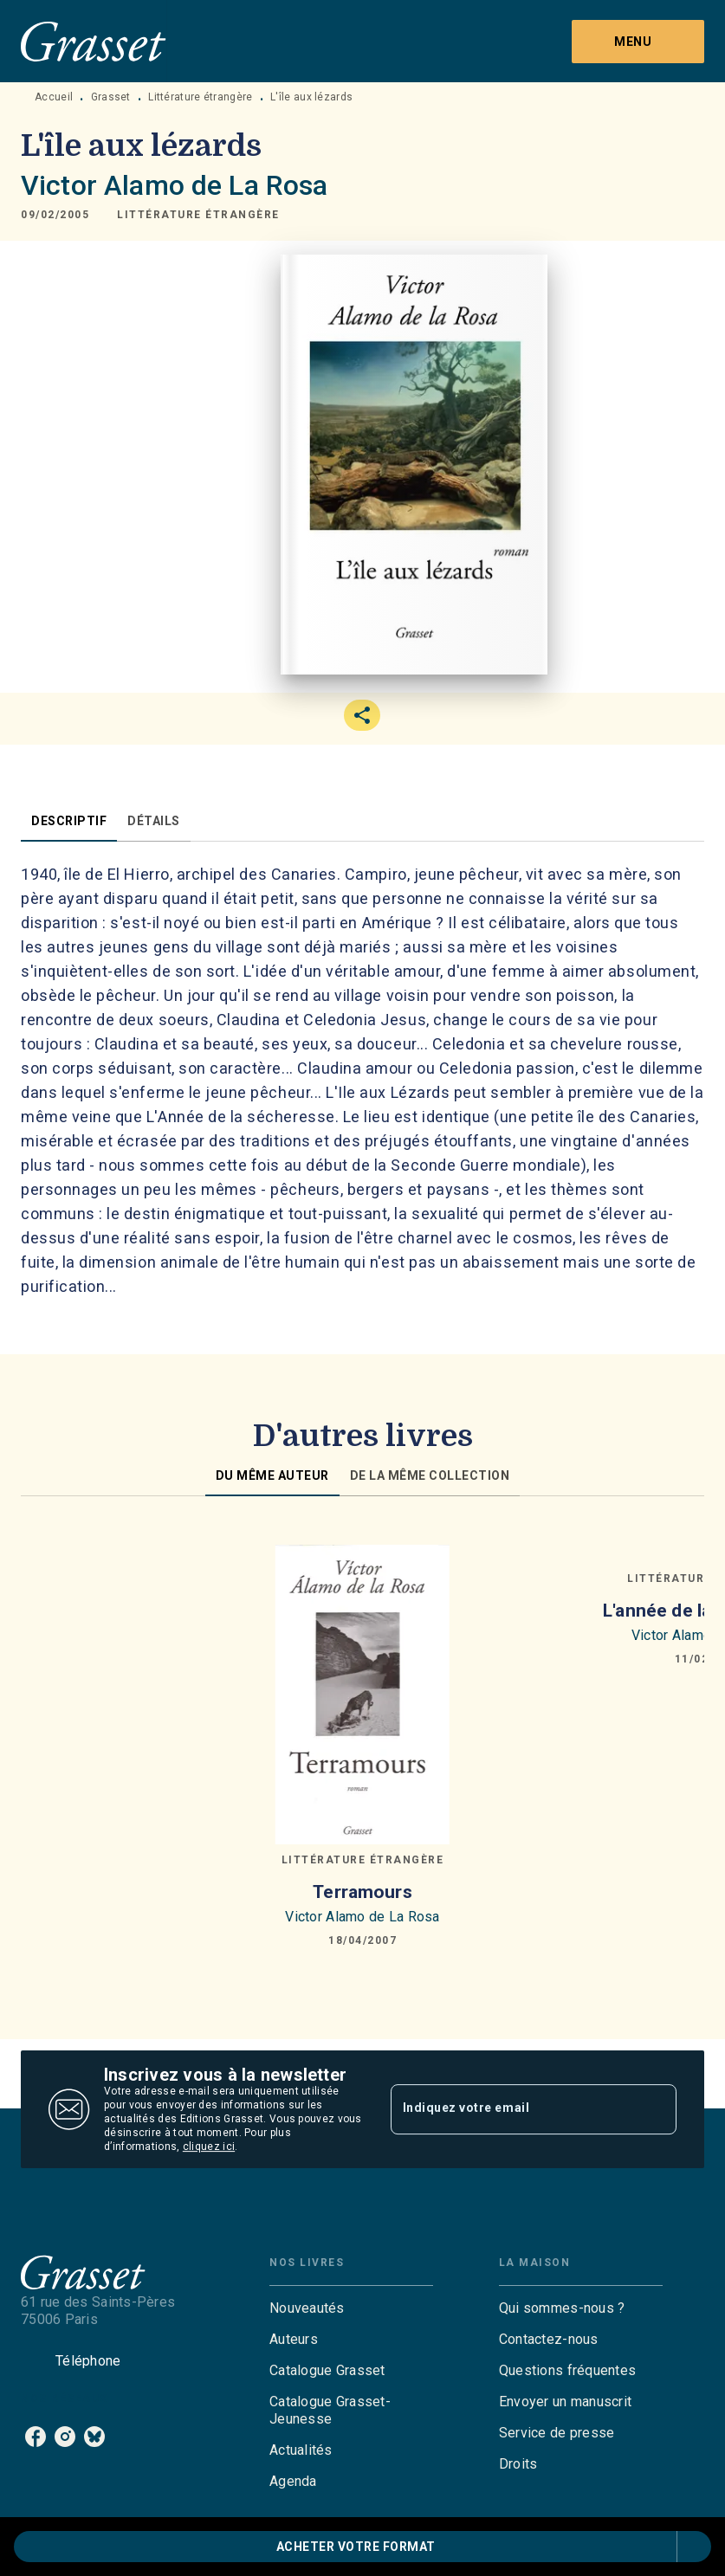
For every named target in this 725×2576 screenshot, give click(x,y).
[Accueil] (93, 41)
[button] (198, 215)
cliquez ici (209, 2146)
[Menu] (638, 41)
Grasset (111, 97)
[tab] (69, 821)
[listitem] (35, 2436)
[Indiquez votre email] (512, 2109)
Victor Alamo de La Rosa (174, 185)
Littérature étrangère (200, 97)
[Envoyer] (655, 2109)
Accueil (54, 97)
